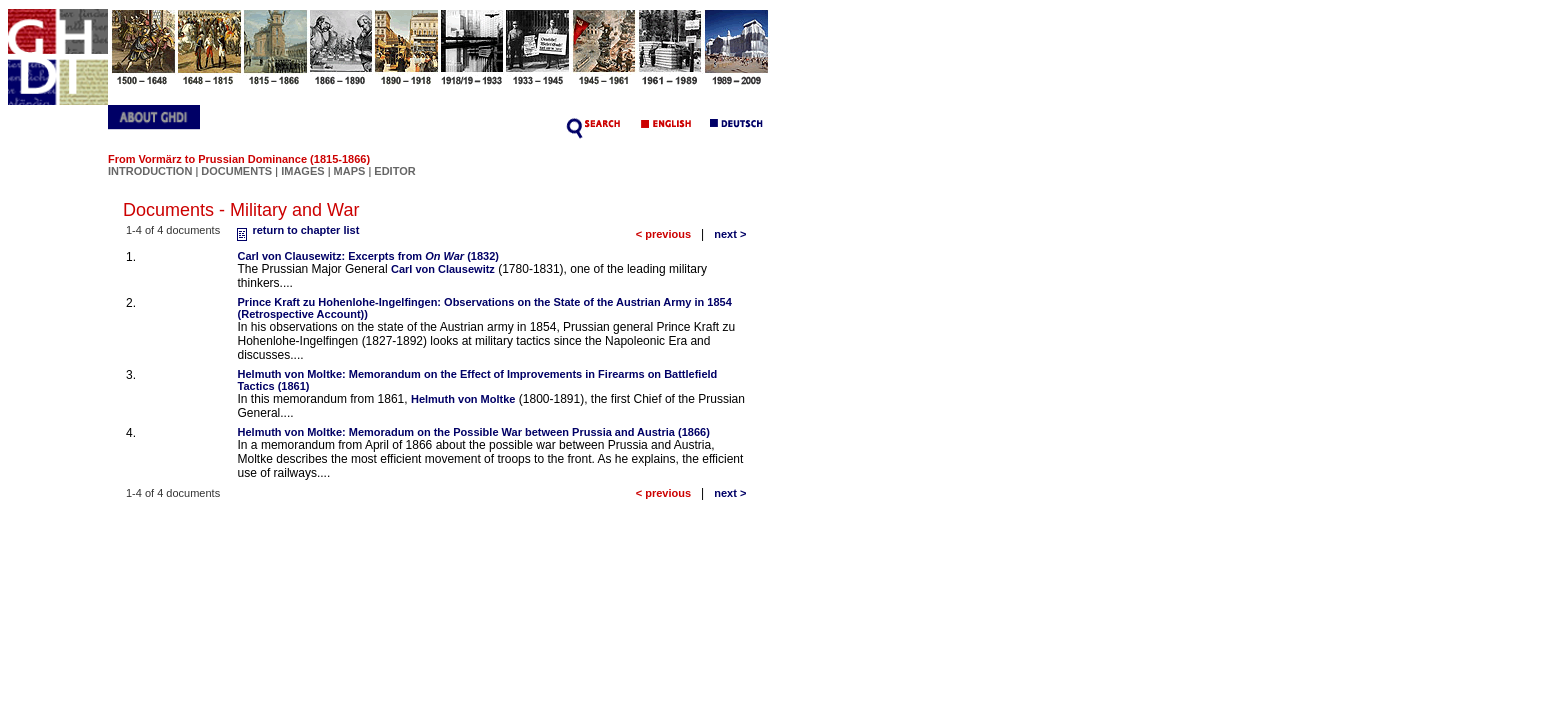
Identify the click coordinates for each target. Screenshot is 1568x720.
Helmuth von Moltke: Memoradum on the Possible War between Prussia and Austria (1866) (474, 432)
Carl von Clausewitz (443, 269)
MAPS (350, 171)
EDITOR (394, 171)
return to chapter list (295, 230)
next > (730, 234)
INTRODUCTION (150, 171)
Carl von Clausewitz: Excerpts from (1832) (368, 256)
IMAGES (302, 171)
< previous (663, 234)
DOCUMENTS (236, 171)
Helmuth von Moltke (463, 399)
